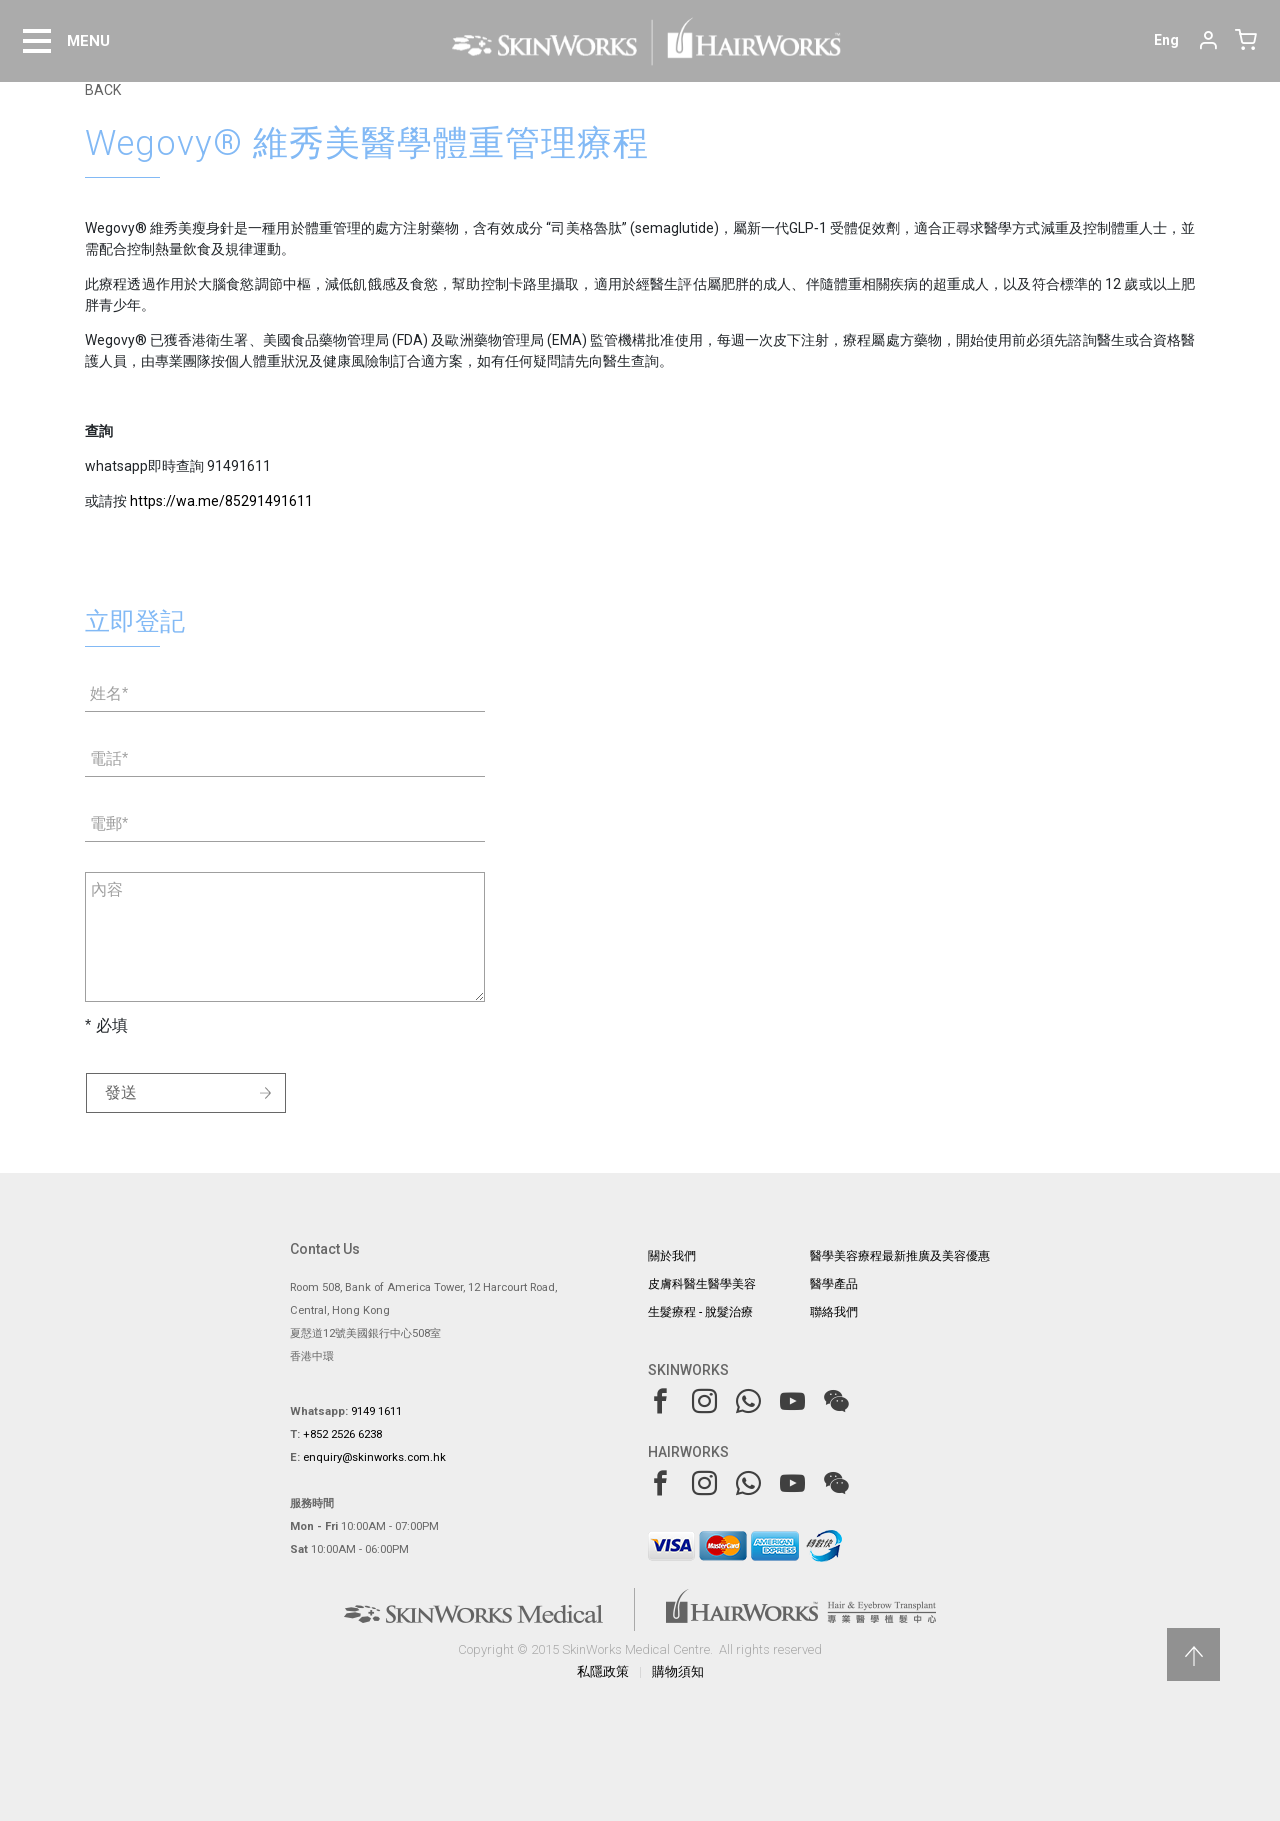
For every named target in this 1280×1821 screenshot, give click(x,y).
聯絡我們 (834, 1312)
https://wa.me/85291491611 (221, 501)
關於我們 (672, 1256)
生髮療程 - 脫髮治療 (700, 1312)
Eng (1166, 40)
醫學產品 (834, 1284)
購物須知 (678, 1671)
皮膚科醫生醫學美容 (702, 1284)
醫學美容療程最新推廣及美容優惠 (900, 1256)
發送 (121, 1092)
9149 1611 (376, 1411)
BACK (103, 90)
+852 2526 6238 (342, 1434)
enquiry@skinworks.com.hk (374, 1457)
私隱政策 (603, 1671)
